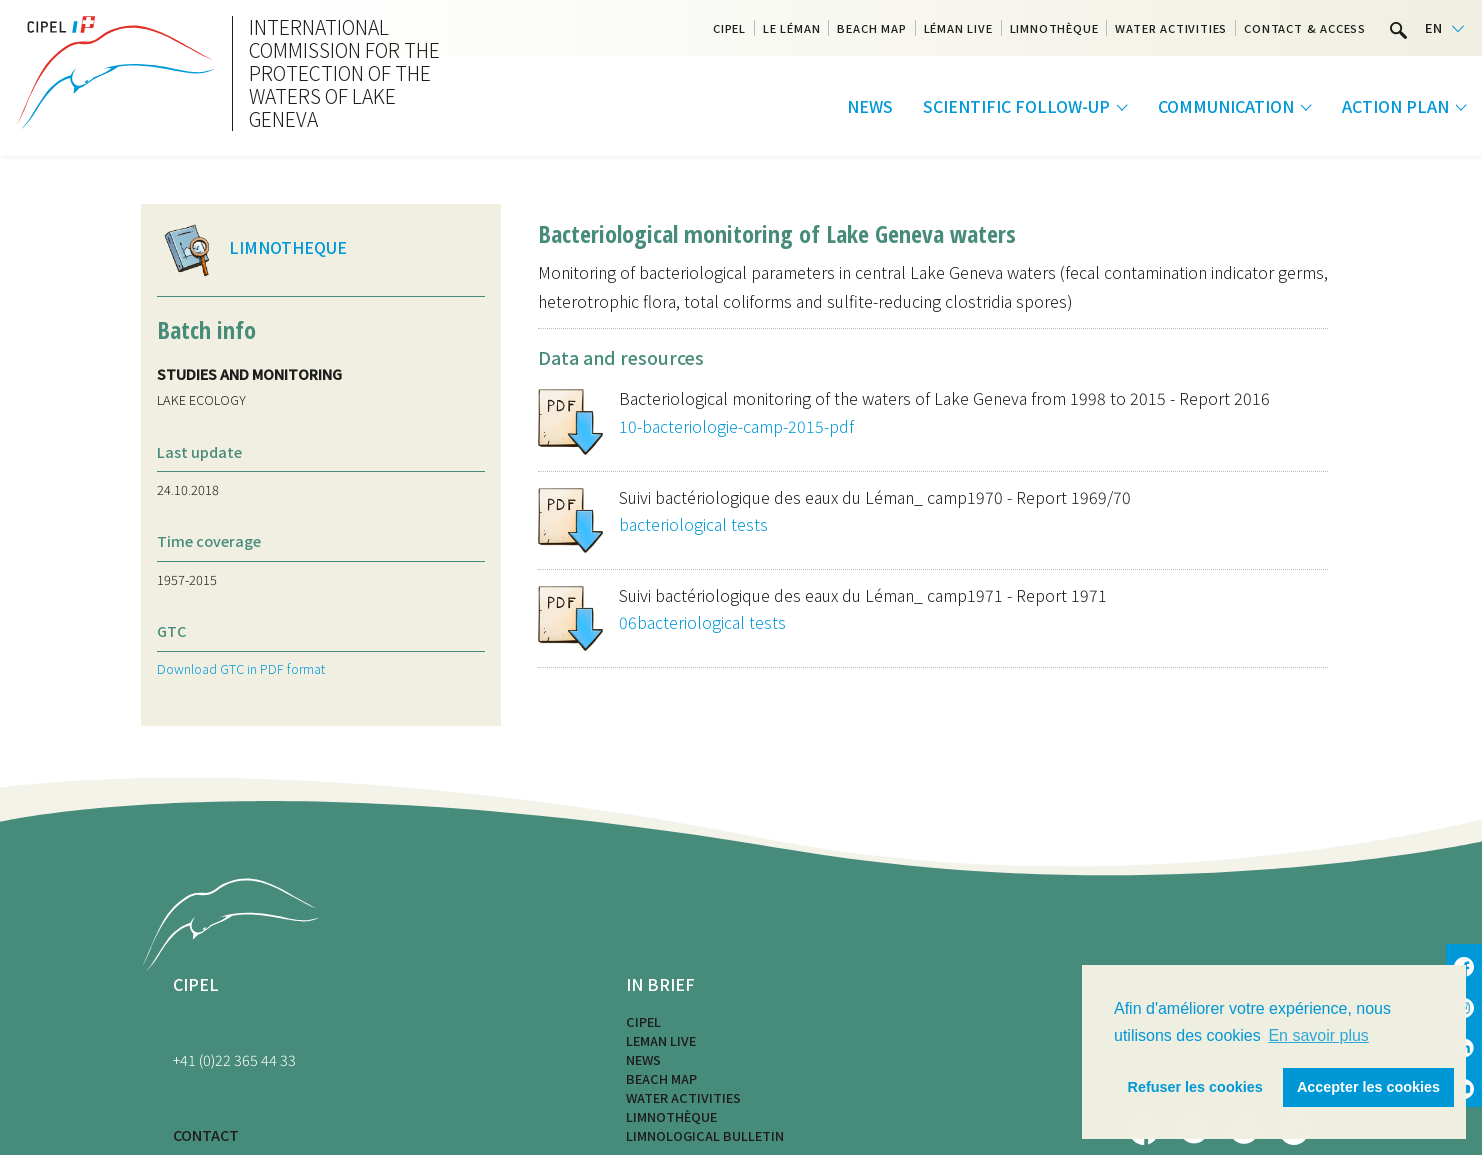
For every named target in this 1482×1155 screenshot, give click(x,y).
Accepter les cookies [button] (1368, 1087)
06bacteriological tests (702, 622)
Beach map (871, 28)
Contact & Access (1305, 28)
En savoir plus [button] (1318, 1035)
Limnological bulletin (705, 1135)
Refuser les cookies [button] (1195, 1087)
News (870, 106)
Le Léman (791, 28)
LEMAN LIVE (661, 1040)
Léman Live (958, 28)
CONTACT (206, 1134)
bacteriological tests (693, 524)
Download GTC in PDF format (241, 668)
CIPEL (729, 28)
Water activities (1171, 28)
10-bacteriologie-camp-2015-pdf (736, 426)
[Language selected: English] (1444, 28)
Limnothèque (1054, 28)
